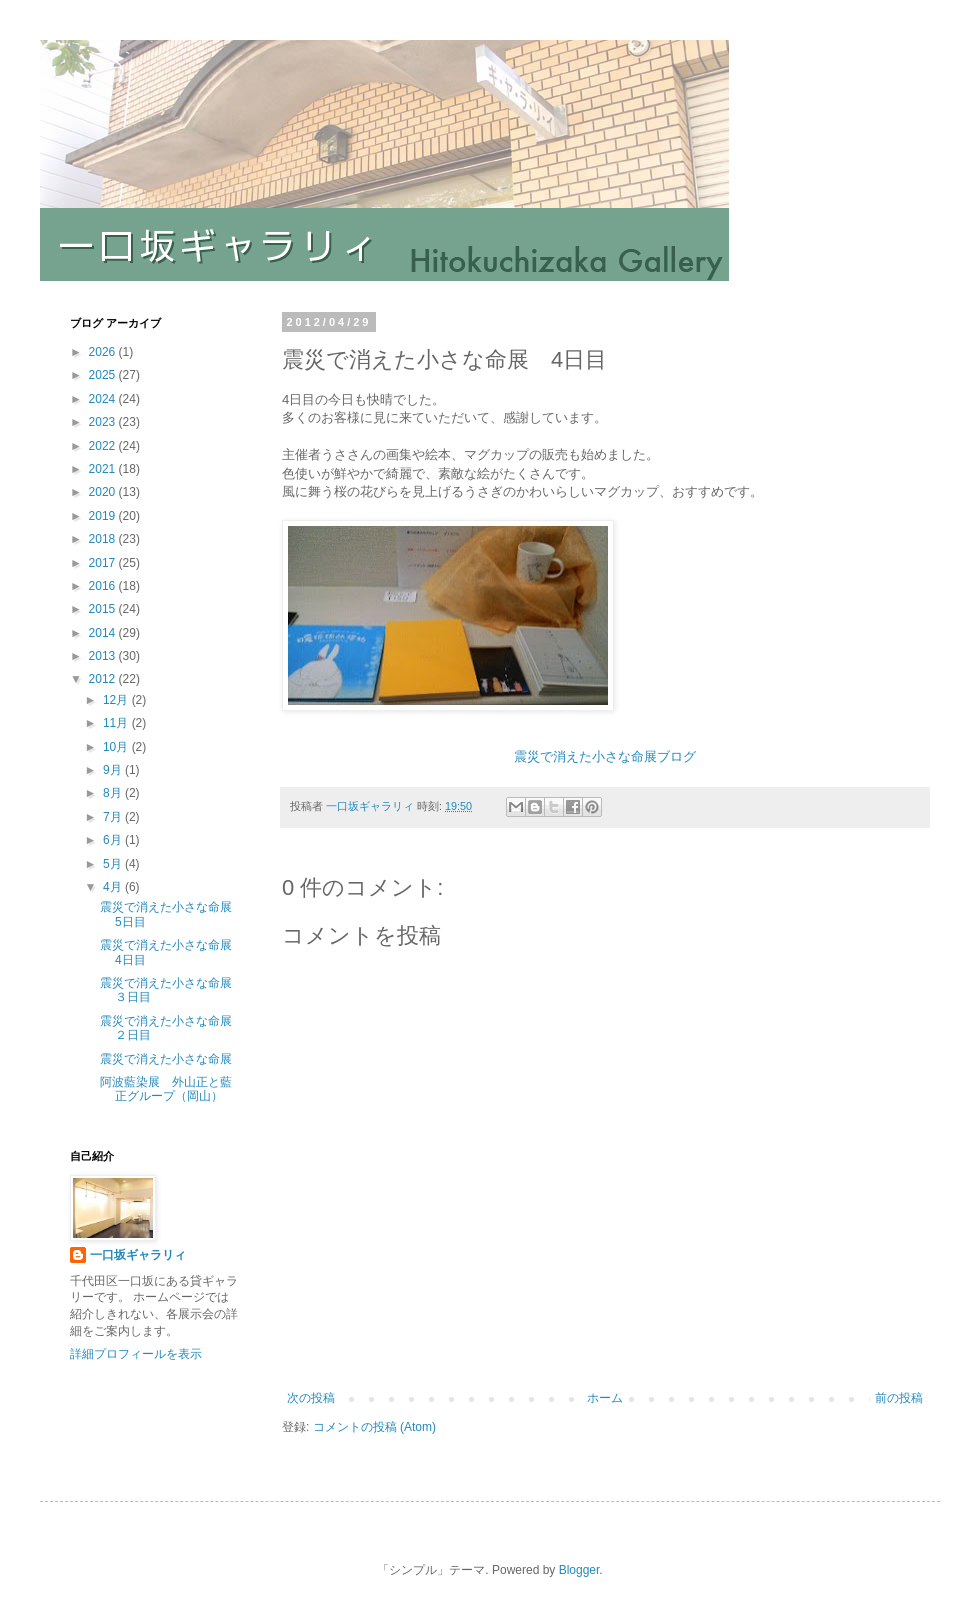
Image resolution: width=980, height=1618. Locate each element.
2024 (104, 399)
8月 (114, 793)
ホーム (605, 1398)
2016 (104, 586)
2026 (104, 352)
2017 (104, 563)
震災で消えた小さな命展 (166, 1059)
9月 (114, 770)
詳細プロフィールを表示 (136, 1354)
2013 (104, 656)
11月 (117, 723)
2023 (104, 422)
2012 (104, 679)
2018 (104, 539)
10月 (117, 747)
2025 (104, 375)
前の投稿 (899, 1398)
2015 (104, 609)
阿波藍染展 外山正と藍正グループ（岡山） (166, 1089)
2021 (104, 469)
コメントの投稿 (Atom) (374, 1427)
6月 (114, 840)
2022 (104, 446)
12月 (117, 700)
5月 (114, 864)
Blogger (579, 1570)
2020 (104, 492)
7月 (114, 817)
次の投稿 (311, 1398)
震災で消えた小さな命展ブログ (605, 756)
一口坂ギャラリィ (138, 1255)
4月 (114, 887)
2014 (104, 633)
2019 (104, 516)
